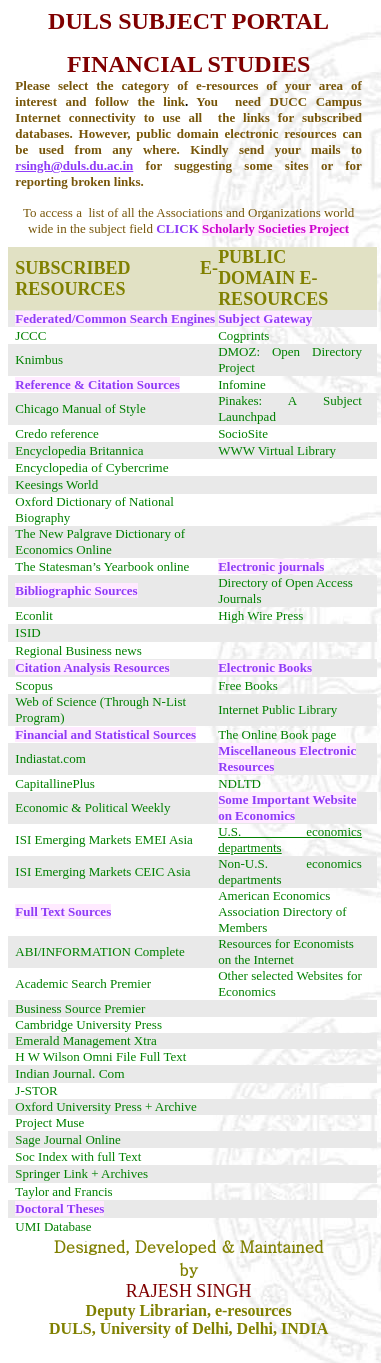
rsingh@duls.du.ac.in (74, 165)
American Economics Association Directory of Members (282, 911)
